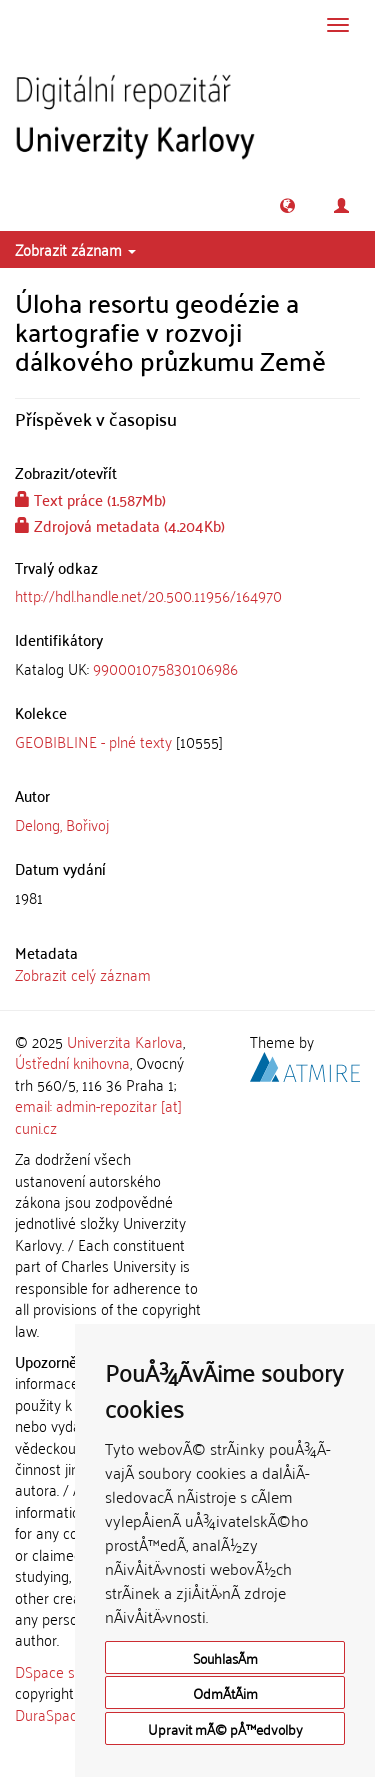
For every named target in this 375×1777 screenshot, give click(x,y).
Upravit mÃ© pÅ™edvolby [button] (225, 1728)
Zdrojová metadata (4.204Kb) (120, 525)
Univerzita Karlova (125, 1041)
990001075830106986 (165, 668)
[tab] (187, 668)
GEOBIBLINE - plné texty (93, 741)
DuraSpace (50, 1714)
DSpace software (69, 1671)
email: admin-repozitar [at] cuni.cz (98, 1115)
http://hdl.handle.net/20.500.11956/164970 (148, 595)
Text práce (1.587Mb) (90, 499)
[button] (287, 205)
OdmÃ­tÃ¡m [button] (225, 1692)
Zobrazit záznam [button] (75, 249)
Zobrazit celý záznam (83, 974)
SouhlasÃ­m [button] (225, 1657)
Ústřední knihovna (72, 1062)
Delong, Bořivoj (62, 824)
